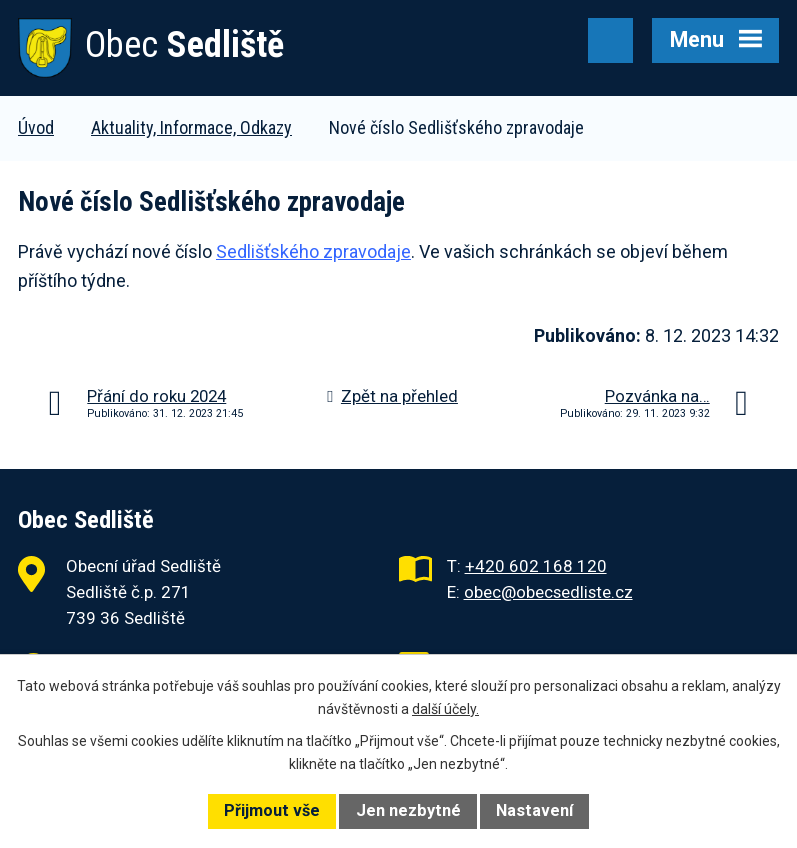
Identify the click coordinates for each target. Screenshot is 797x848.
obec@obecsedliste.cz (548, 592)
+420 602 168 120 (536, 566)
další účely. (445, 709)
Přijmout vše (272, 810)
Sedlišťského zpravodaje (313, 251)
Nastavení (534, 810)
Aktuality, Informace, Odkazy (191, 127)
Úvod (36, 127)
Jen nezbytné (408, 810)
